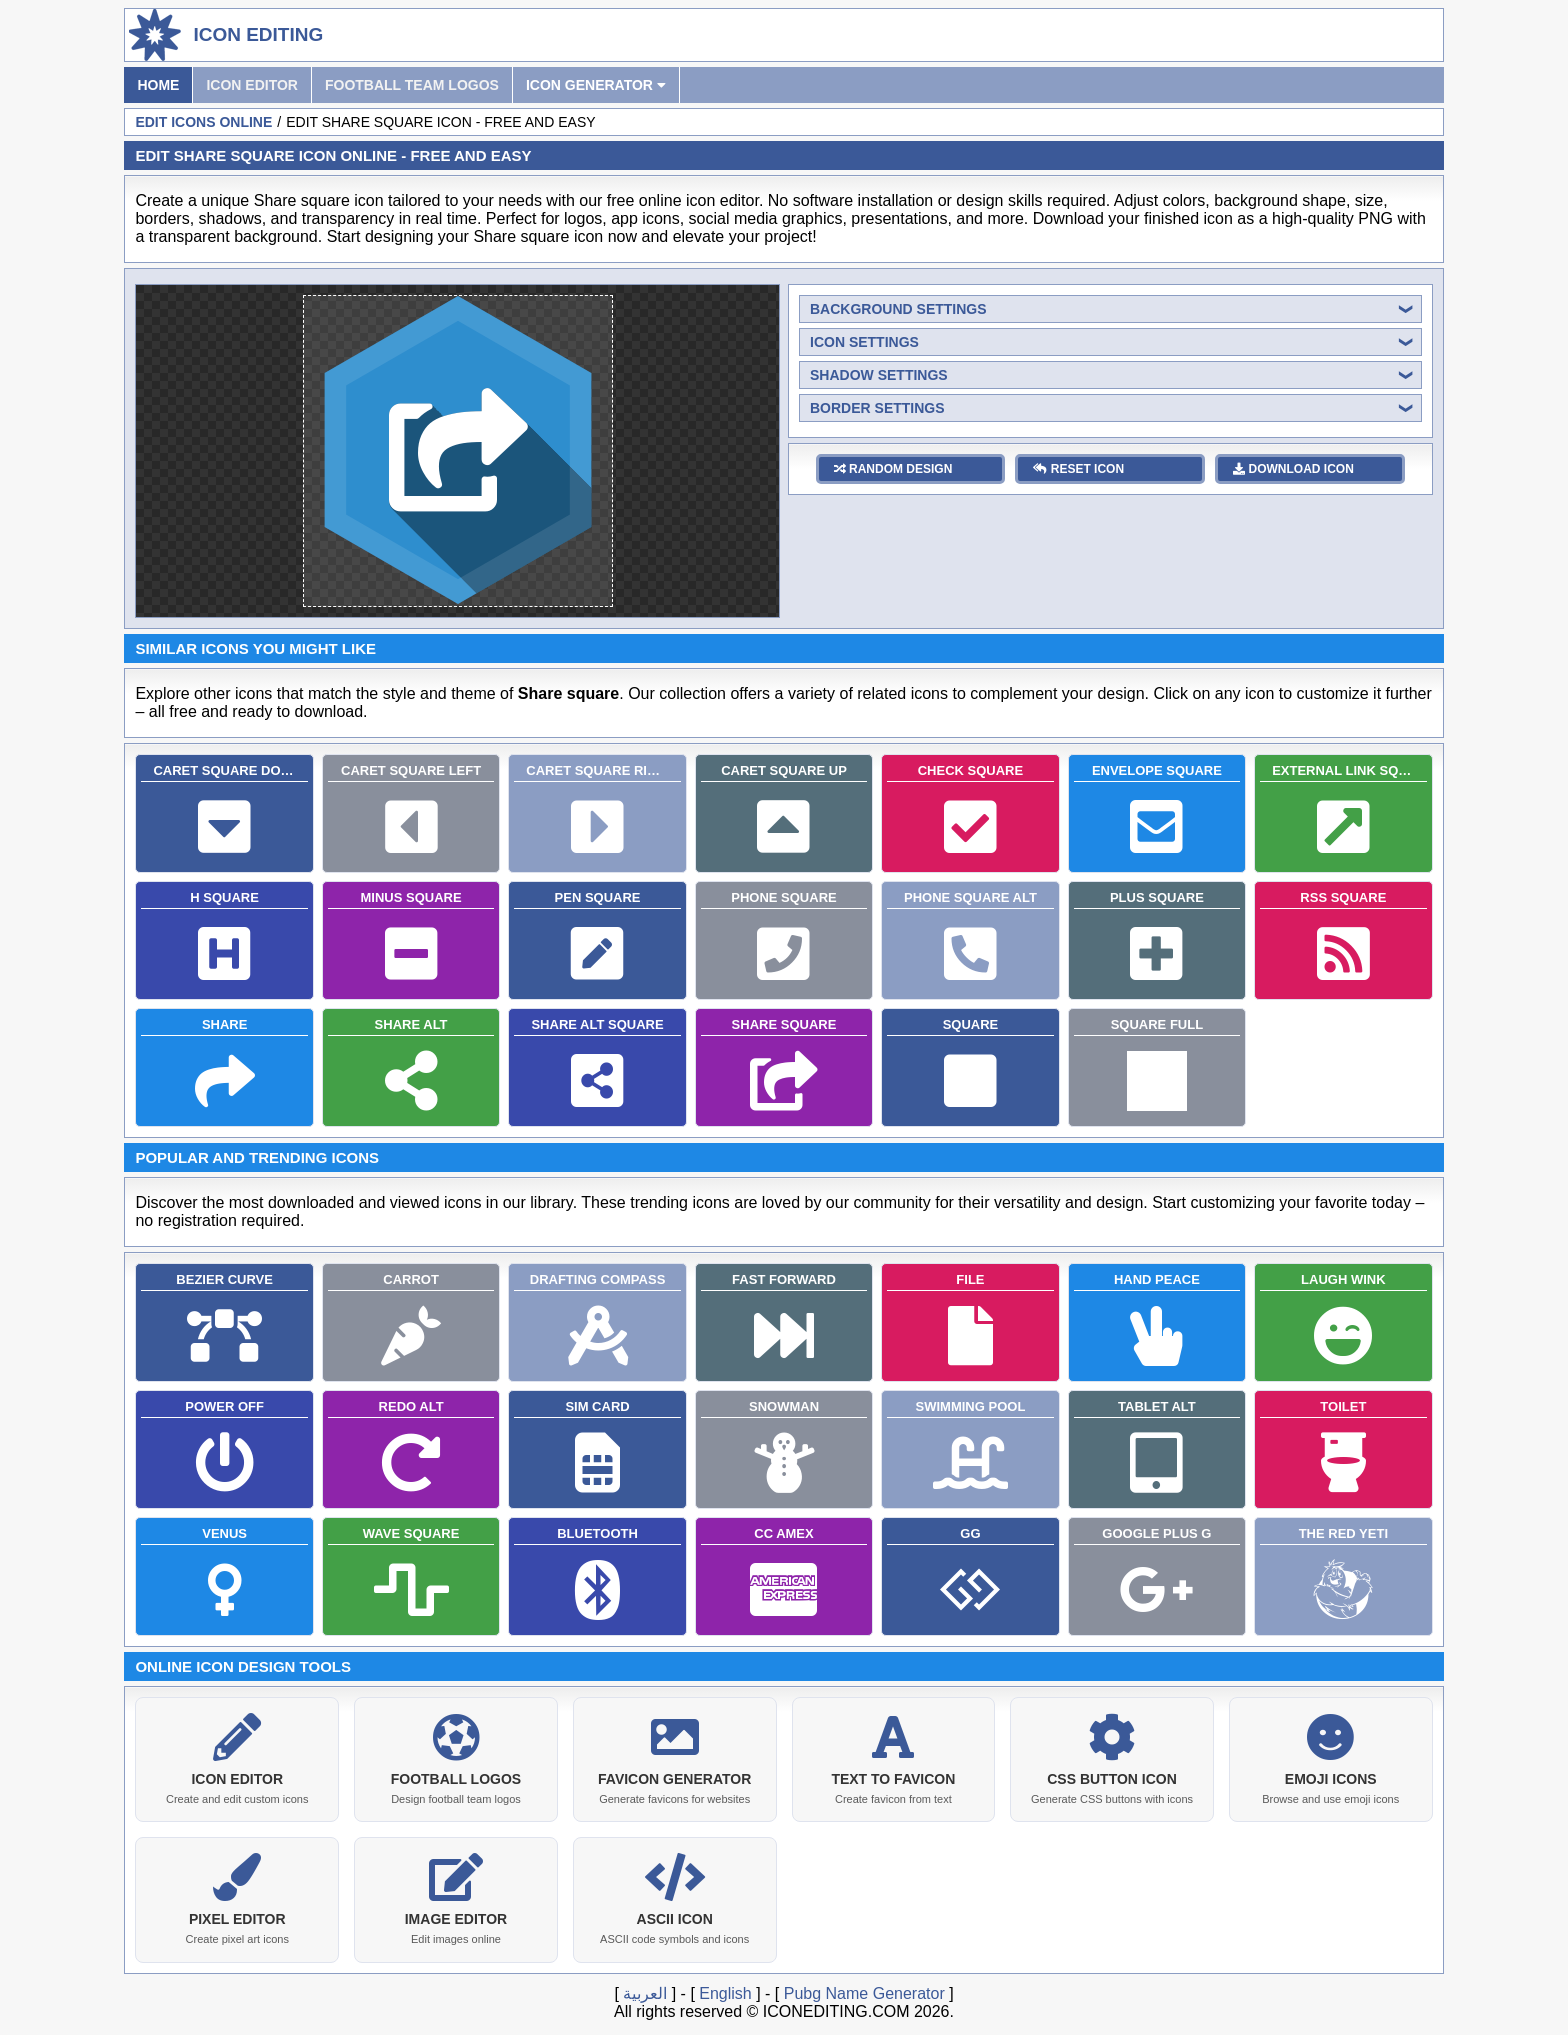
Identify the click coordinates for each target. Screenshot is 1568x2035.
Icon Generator (596, 85)
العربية (645, 1989)
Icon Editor (252, 85)
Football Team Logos (412, 85)
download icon (1293, 469)
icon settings (864, 342)
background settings (898, 309)
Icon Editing (258, 34)
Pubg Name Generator (864, 1989)
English (725, 1989)
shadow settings (879, 375)
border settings (877, 408)
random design (893, 469)
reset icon (1078, 469)
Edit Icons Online (203, 122)
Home (158, 85)
